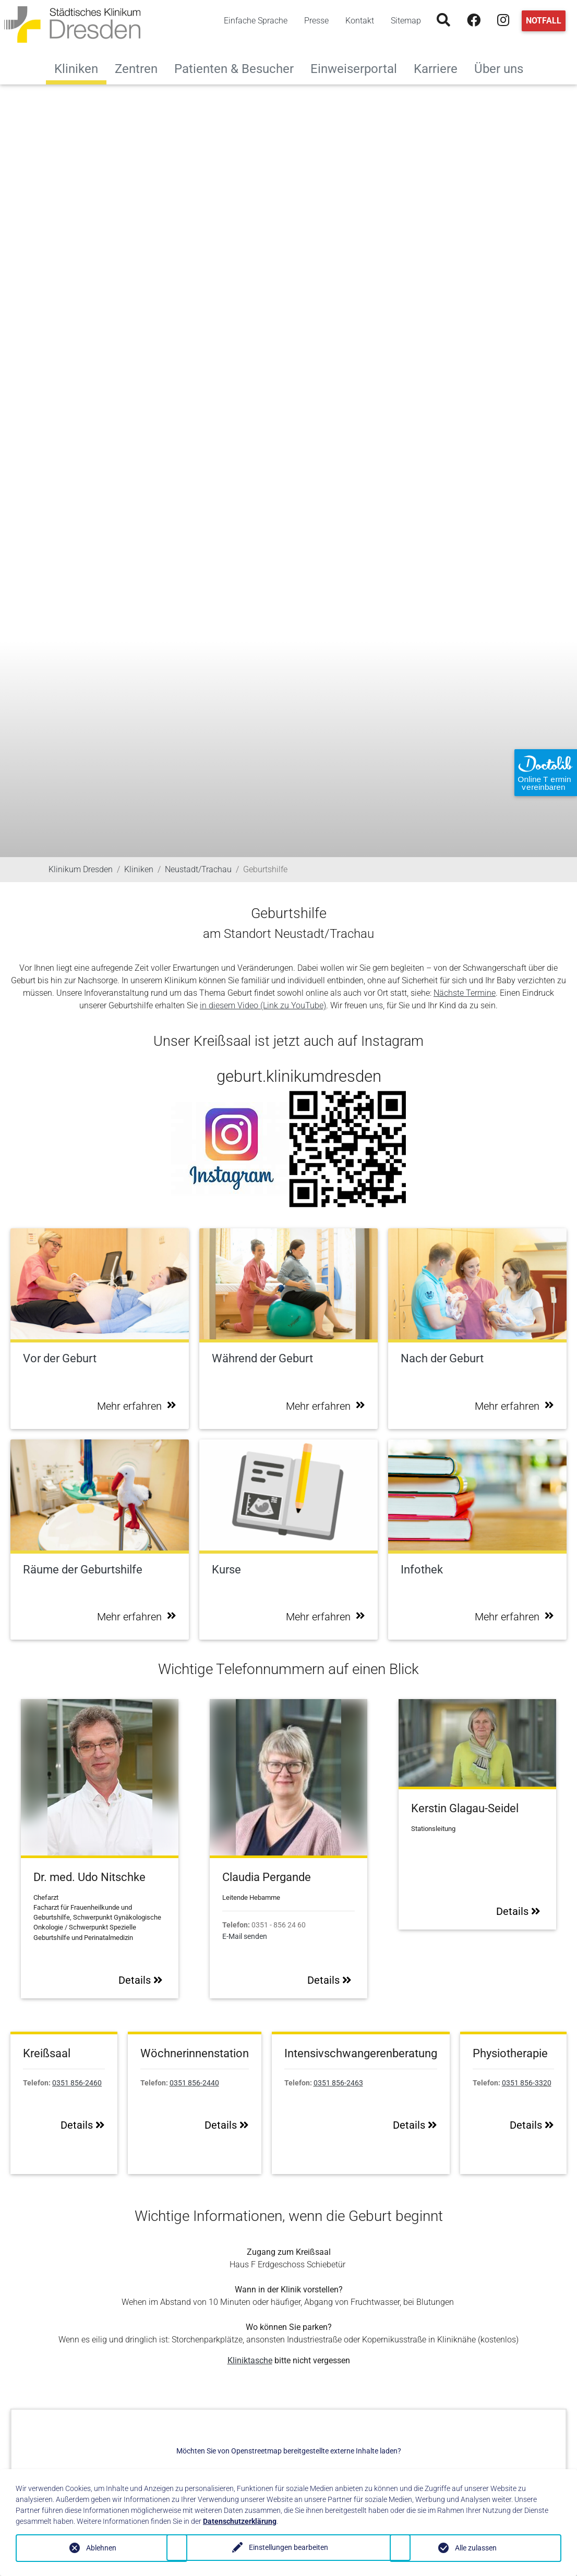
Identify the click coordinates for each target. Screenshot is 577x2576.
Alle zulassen (476, 2548)
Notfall (543, 21)
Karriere (440, 67)
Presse (316, 21)
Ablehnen (101, 2548)
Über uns (503, 67)
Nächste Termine (465, 993)
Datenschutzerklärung (240, 2521)
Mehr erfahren (136, 1406)
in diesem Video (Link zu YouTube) (263, 1005)
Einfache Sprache (255, 21)
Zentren (140, 67)
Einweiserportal (357, 67)
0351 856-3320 (526, 2083)
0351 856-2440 (194, 2083)
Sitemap (406, 21)
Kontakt (359, 21)
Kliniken (76, 69)
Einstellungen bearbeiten (288, 2548)
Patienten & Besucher (238, 67)
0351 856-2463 (338, 2083)
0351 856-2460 (77, 2083)
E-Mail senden (244, 1936)
